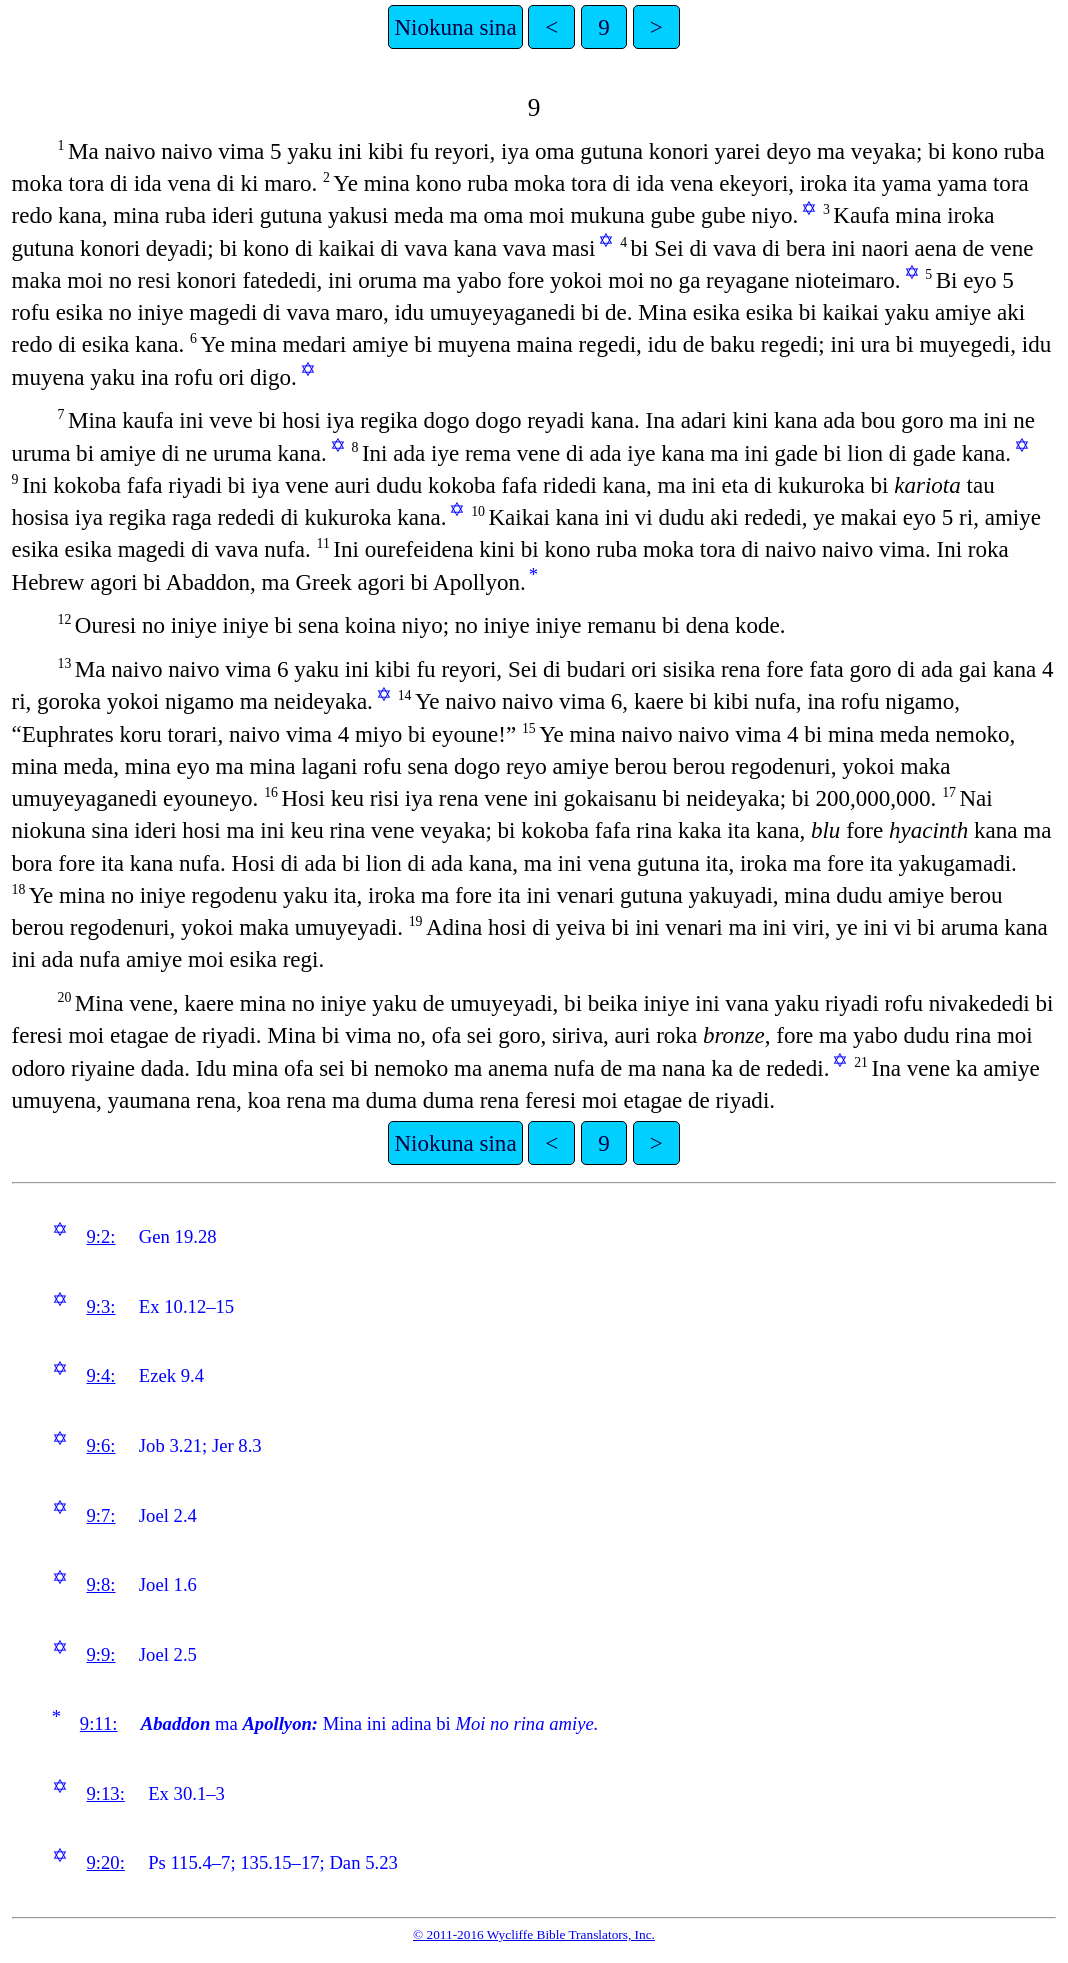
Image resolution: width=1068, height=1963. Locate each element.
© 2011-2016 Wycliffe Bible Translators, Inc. (534, 1934)
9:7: (100, 1515)
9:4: (100, 1375)
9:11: (99, 1723)
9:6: (100, 1445)
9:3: (100, 1306)
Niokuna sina (455, 27)
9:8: (100, 1584)
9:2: (100, 1236)
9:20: (105, 1862)
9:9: (100, 1654)
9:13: (105, 1793)
